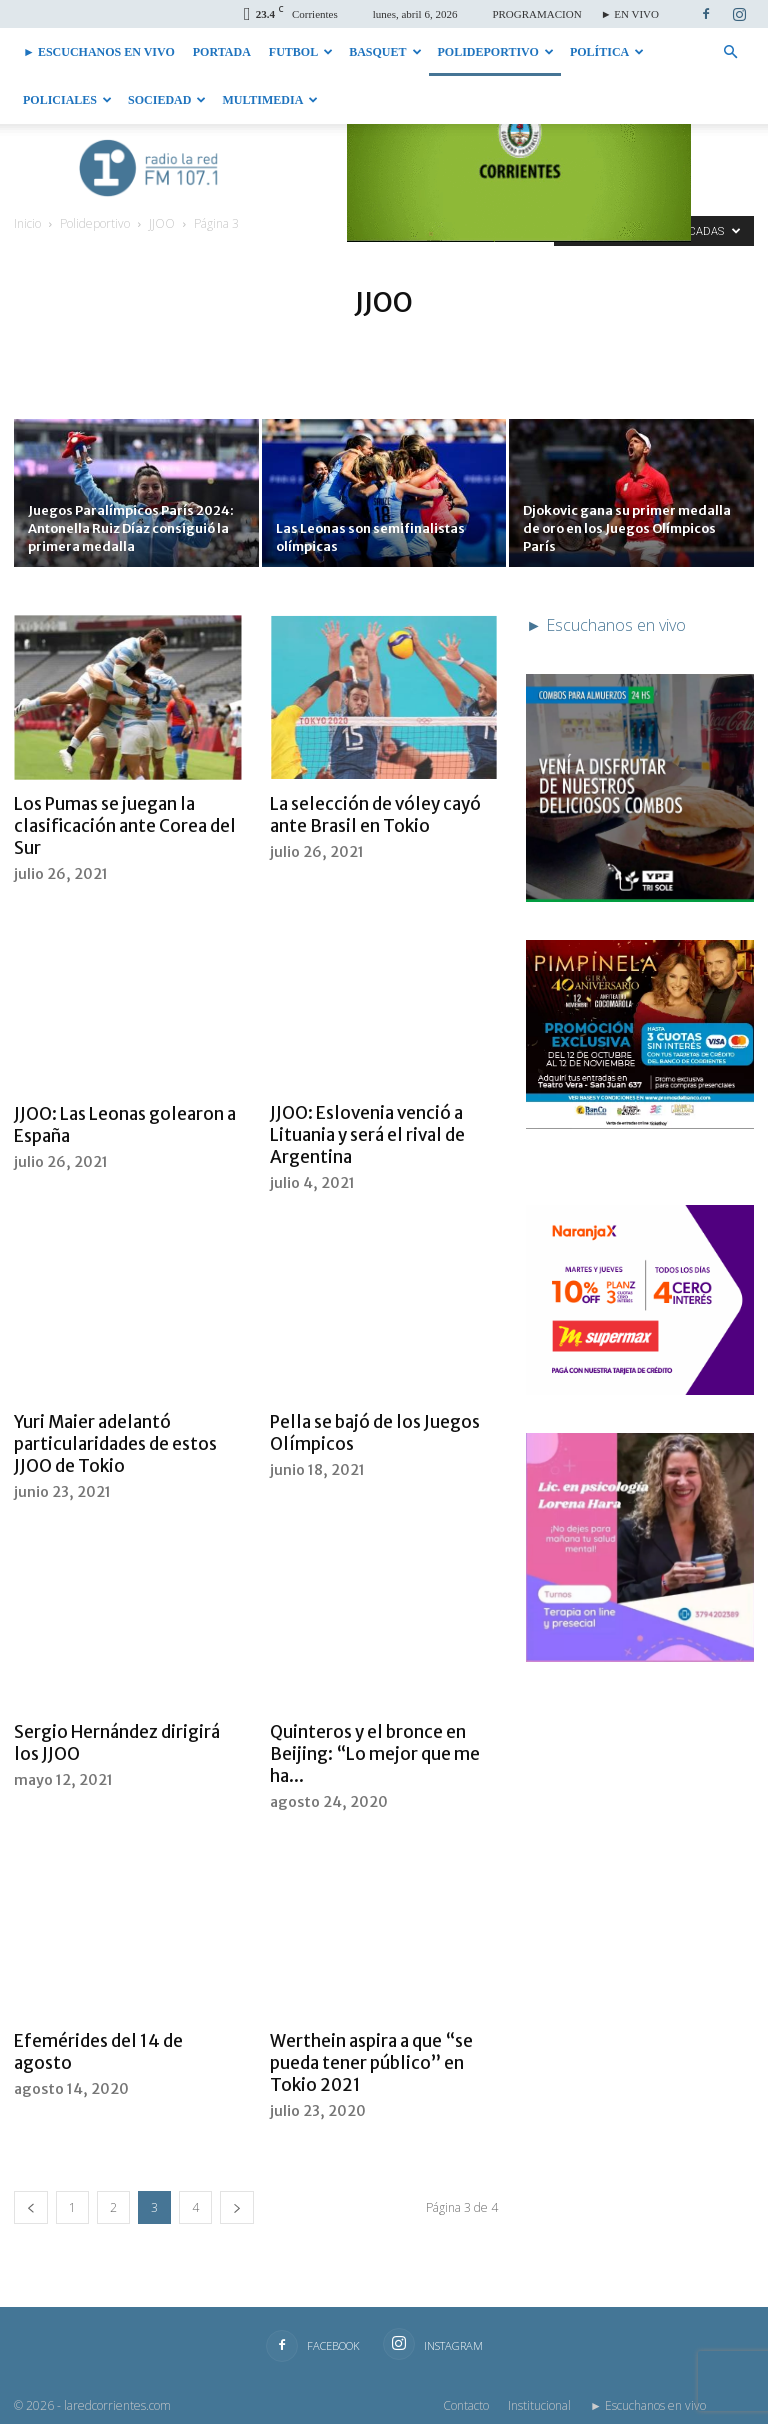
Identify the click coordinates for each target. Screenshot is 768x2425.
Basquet (385, 52)
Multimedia (270, 100)
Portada (222, 52)
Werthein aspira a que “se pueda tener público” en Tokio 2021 (371, 2064)
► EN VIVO (630, 14)
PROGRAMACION (536, 14)
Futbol (301, 52)
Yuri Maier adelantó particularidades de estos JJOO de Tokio (115, 1445)
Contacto (466, 2406)
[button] (730, 52)
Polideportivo (496, 52)
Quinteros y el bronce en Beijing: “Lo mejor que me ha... (375, 1754)
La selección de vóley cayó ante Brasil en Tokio (375, 815)
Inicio (27, 223)
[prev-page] (31, 2208)
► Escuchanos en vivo (99, 52)
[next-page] (237, 2208)
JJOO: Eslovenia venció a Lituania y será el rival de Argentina (367, 1136)
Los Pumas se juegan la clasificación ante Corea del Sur (125, 826)
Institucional (539, 2406)
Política (607, 52)
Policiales (67, 100)
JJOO (162, 223)
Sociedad (167, 100)
